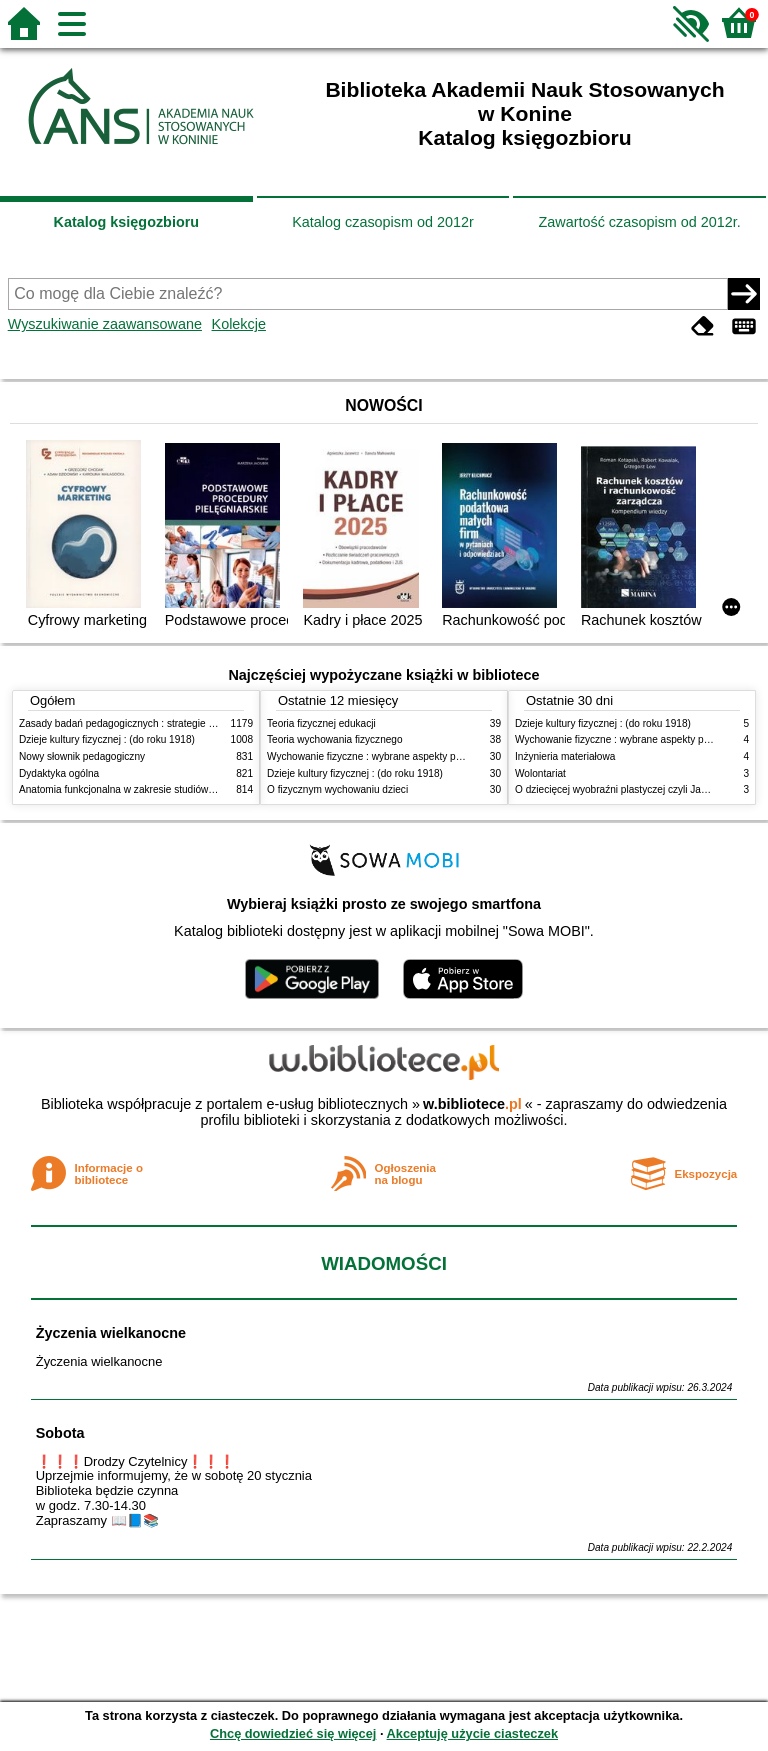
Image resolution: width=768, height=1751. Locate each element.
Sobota (60, 1433)
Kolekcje (239, 324)
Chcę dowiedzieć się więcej (293, 1733)
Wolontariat (540, 773)
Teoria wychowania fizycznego (335, 739)
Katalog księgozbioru (127, 222)
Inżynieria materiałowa (565, 756)
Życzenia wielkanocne (111, 1333)
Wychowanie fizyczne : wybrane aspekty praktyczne (383, 756)
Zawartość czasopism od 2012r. (639, 222)
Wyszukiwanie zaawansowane (105, 324)
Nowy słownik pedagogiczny (82, 756)
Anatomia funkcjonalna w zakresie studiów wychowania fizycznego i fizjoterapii (194, 789)
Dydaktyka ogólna (59, 773)
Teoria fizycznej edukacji (321, 723)
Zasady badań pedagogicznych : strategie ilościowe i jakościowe (162, 723)
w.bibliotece (472, 1104)
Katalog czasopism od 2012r (383, 222)
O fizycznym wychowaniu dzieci (337, 789)
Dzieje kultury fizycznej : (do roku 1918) (107, 739)
